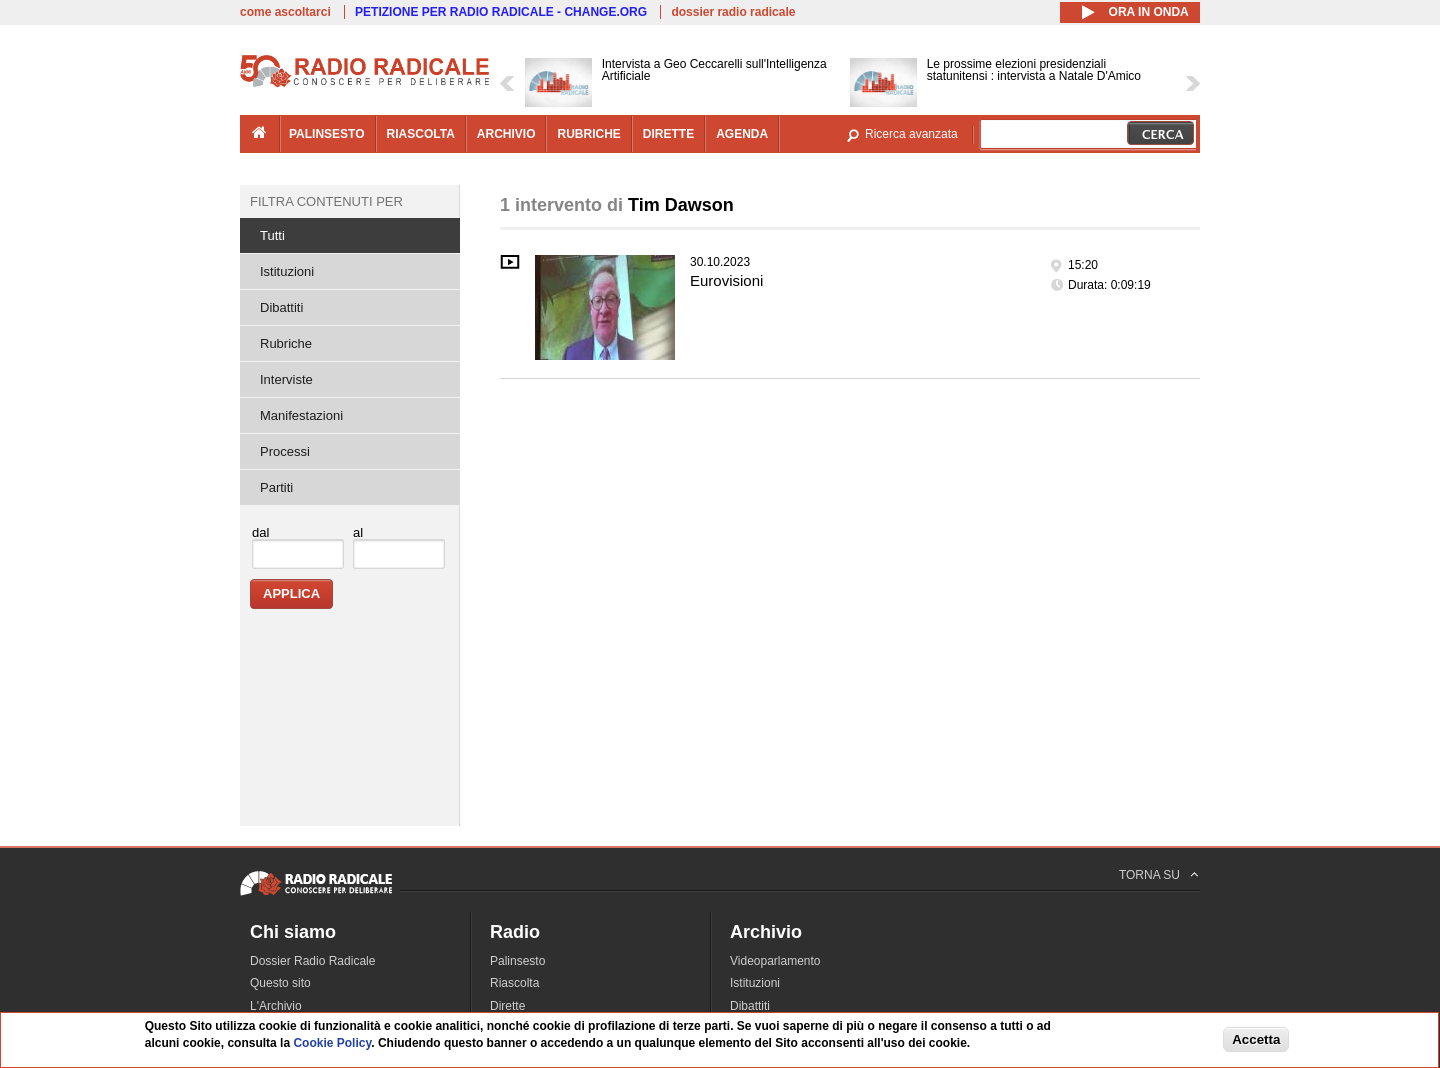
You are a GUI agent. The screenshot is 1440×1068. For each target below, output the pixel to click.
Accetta (1256, 1039)
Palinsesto (517, 961)
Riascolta (514, 983)
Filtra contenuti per (326, 201)
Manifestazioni (301, 415)
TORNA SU (1149, 875)
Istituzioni (287, 271)
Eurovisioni (726, 280)
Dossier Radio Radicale (312, 961)
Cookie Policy (332, 1043)
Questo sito (280, 983)
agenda (742, 134)
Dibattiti (281, 307)
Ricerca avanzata (911, 134)
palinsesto (327, 134)
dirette (668, 134)
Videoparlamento (775, 961)
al (358, 532)
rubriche (588, 134)
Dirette (507, 1006)
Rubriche (286, 343)
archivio (506, 134)
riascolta (421, 134)
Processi (285, 451)
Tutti (272, 235)
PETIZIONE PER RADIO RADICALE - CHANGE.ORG (501, 12)
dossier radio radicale (733, 12)
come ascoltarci (285, 12)
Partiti (276, 487)
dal (260, 532)
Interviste (286, 379)
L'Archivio (276, 1006)
